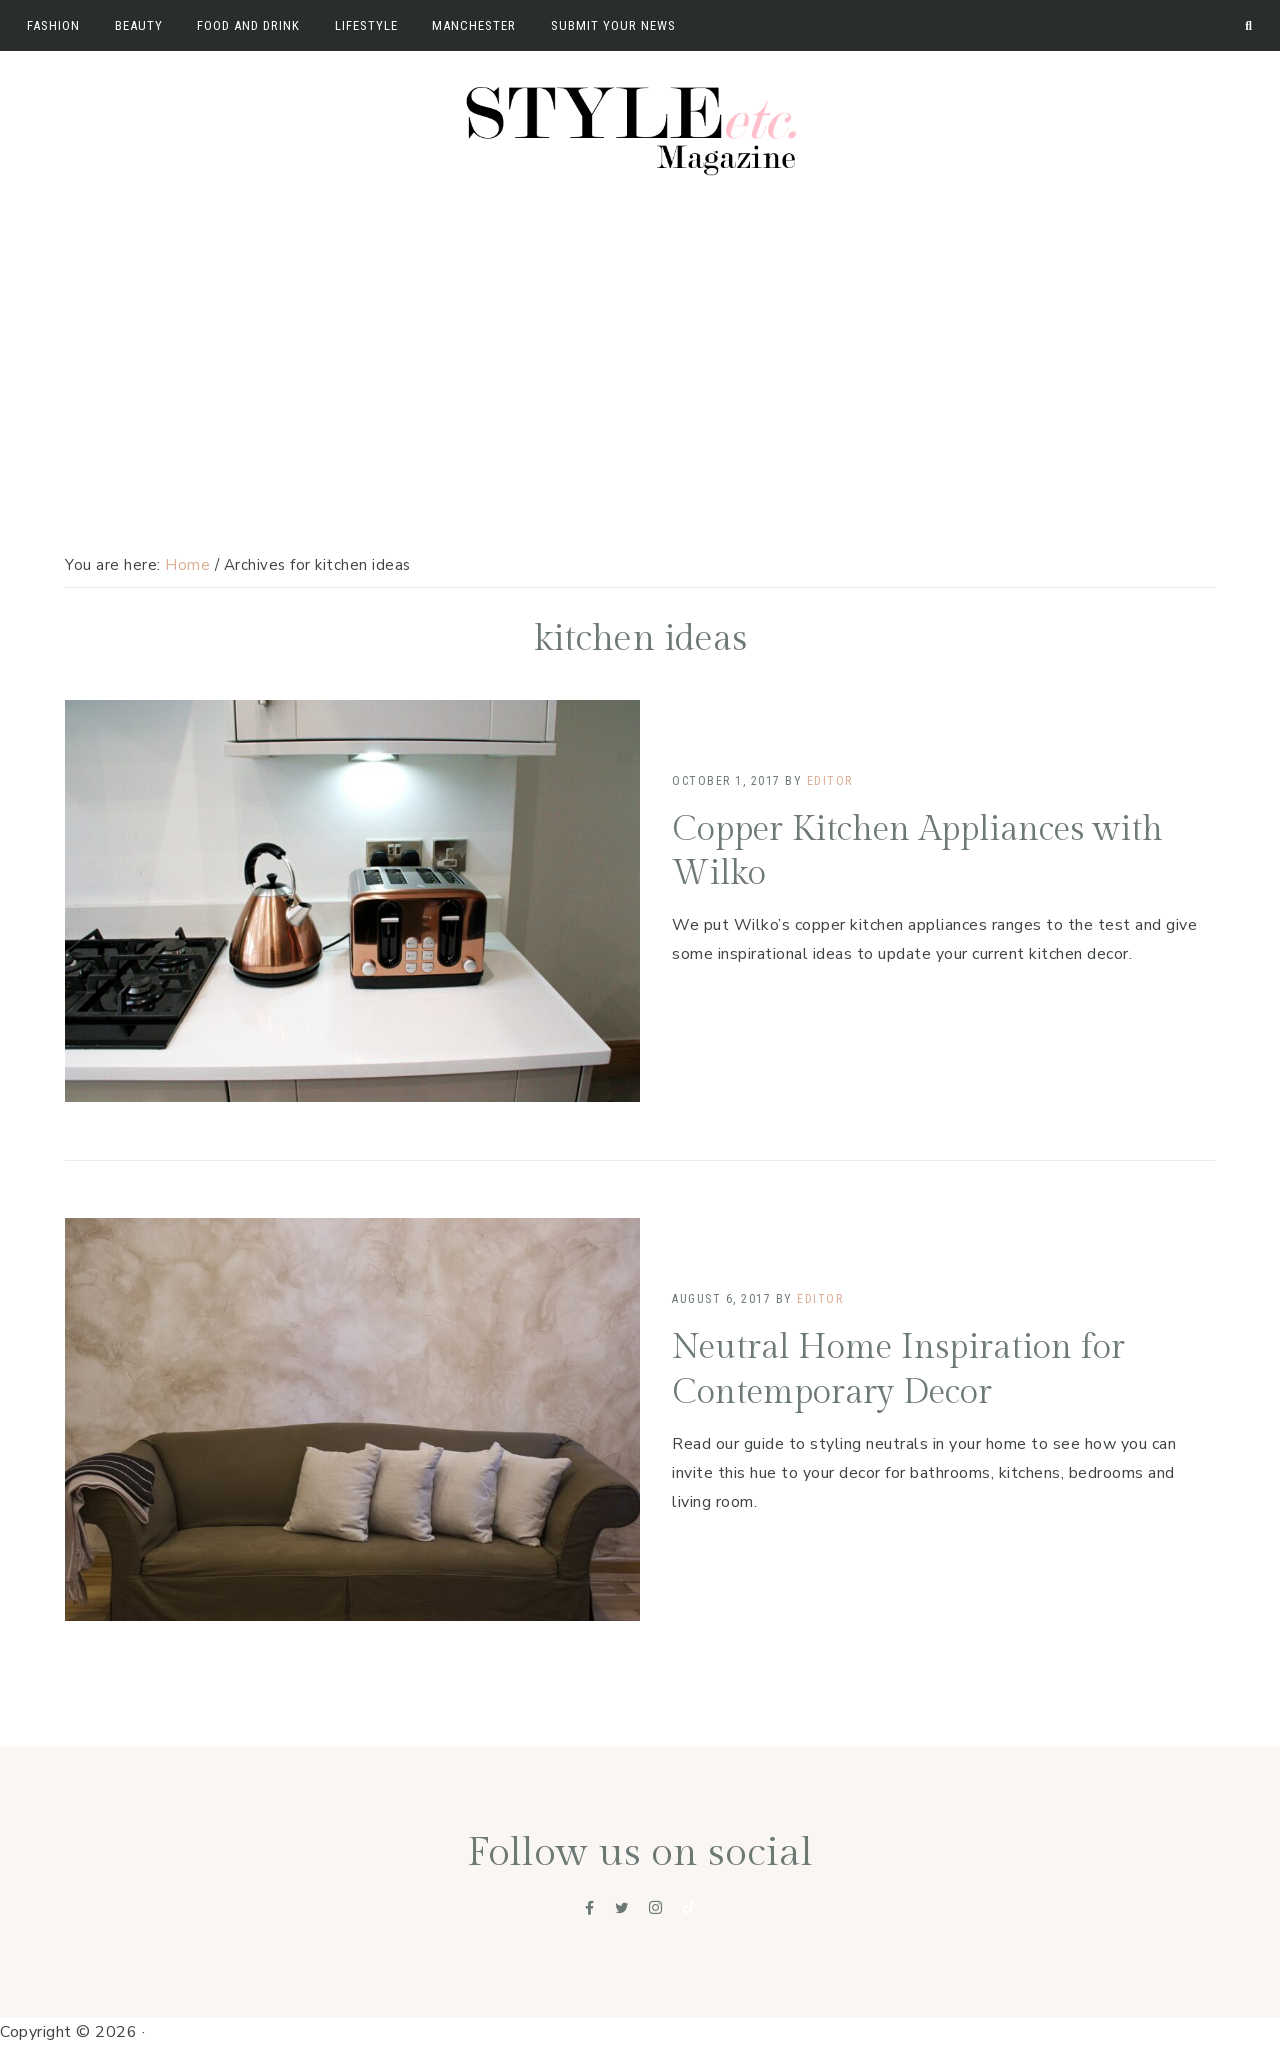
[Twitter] (622, 1908)
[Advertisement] (640, 337)
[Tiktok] (689, 1908)
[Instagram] (656, 1908)
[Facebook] (590, 1908)
